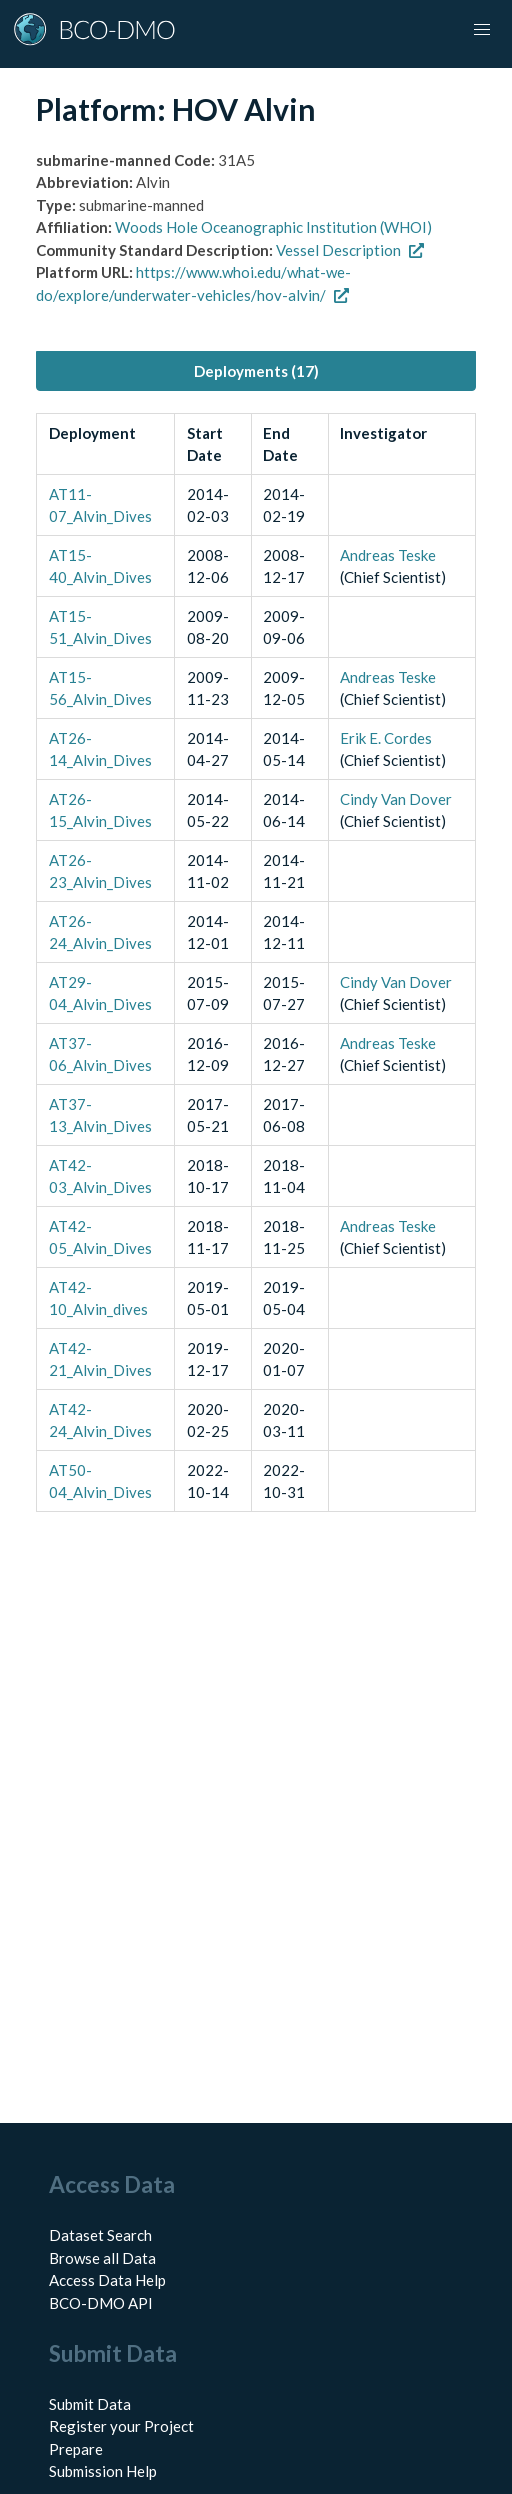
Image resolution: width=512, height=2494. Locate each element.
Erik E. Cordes (386, 738)
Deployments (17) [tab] (256, 371)
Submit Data (90, 2404)
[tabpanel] (256, 962)
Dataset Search (100, 2235)
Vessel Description (350, 250)
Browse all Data (102, 2258)
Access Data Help (107, 2280)
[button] (482, 30)
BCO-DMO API (101, 2303)
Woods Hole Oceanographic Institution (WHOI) (273, 227)
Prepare (76, 2449)
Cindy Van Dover (396, 799)
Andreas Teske (388, 555)
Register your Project (121, 2426)
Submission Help (103, 2471)
